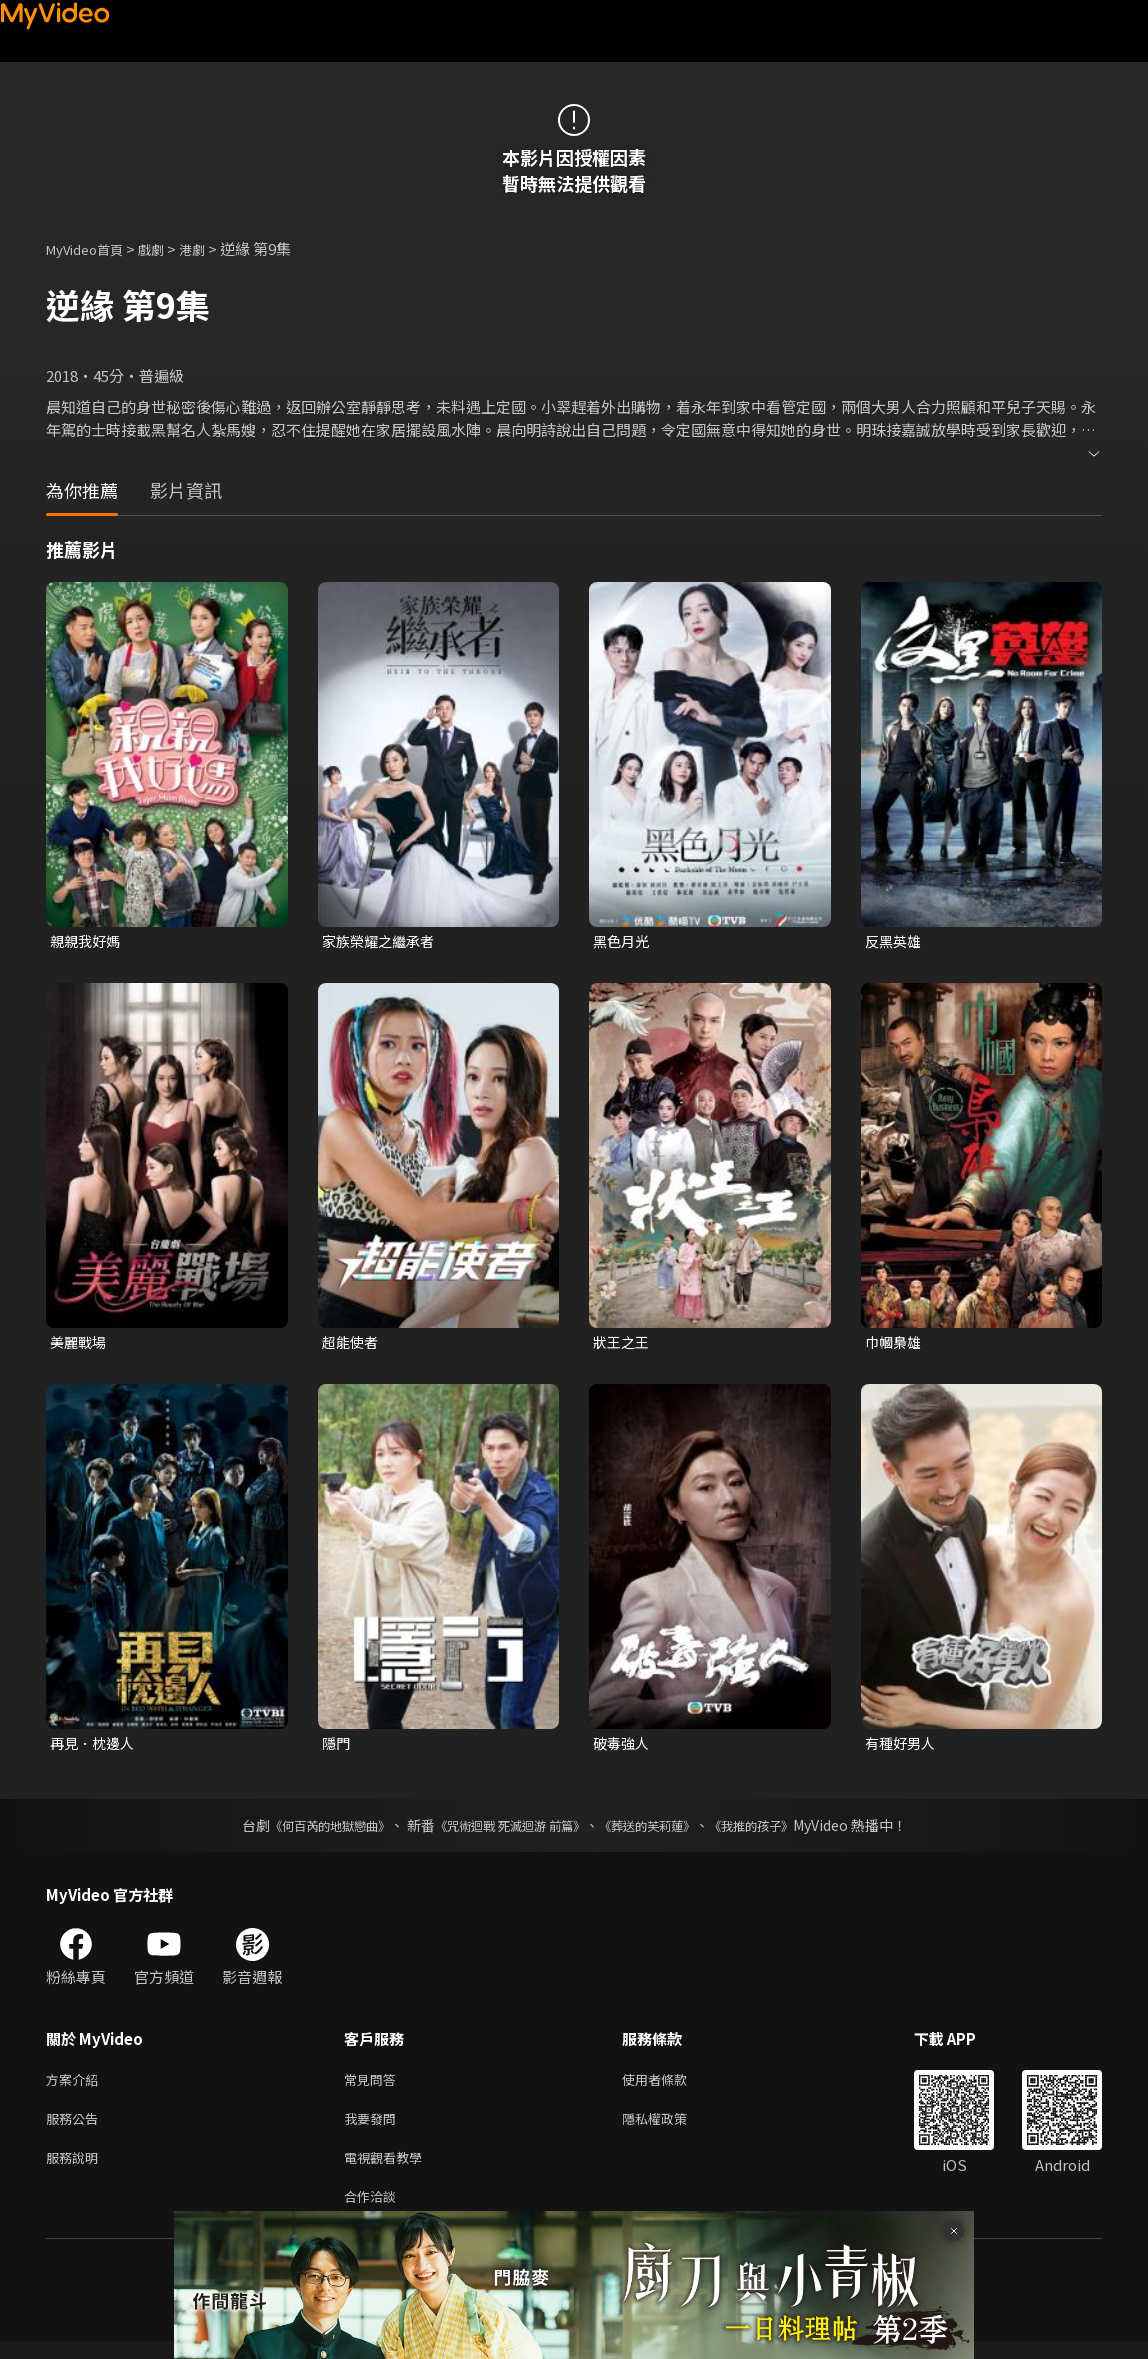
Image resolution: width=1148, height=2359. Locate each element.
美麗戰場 (80, 1344)
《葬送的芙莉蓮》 (662, 1831)
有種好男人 (902, 1747)
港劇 (212, 248)
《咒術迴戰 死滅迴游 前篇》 (505, 1831)
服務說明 (76, 2170)
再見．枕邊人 (95, 1747)
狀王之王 (623, 1344)
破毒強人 (623, 1747)
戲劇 (167, 248)
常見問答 (374, 2086)
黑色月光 (623, 941)
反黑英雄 (895, 941)
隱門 (337, 1747)
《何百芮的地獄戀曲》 (303, 1831)
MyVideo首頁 (91, 248)
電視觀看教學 (389, 2170)
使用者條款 (671, 2086)
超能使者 (352, 1344)
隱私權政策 (671, 2128)
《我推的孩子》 (781, 1831)
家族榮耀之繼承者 (382, 941)
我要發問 (374, 2128)
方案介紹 (76, 2086)
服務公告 (76, 2128)
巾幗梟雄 (895, 1344)
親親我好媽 (87, 941)
